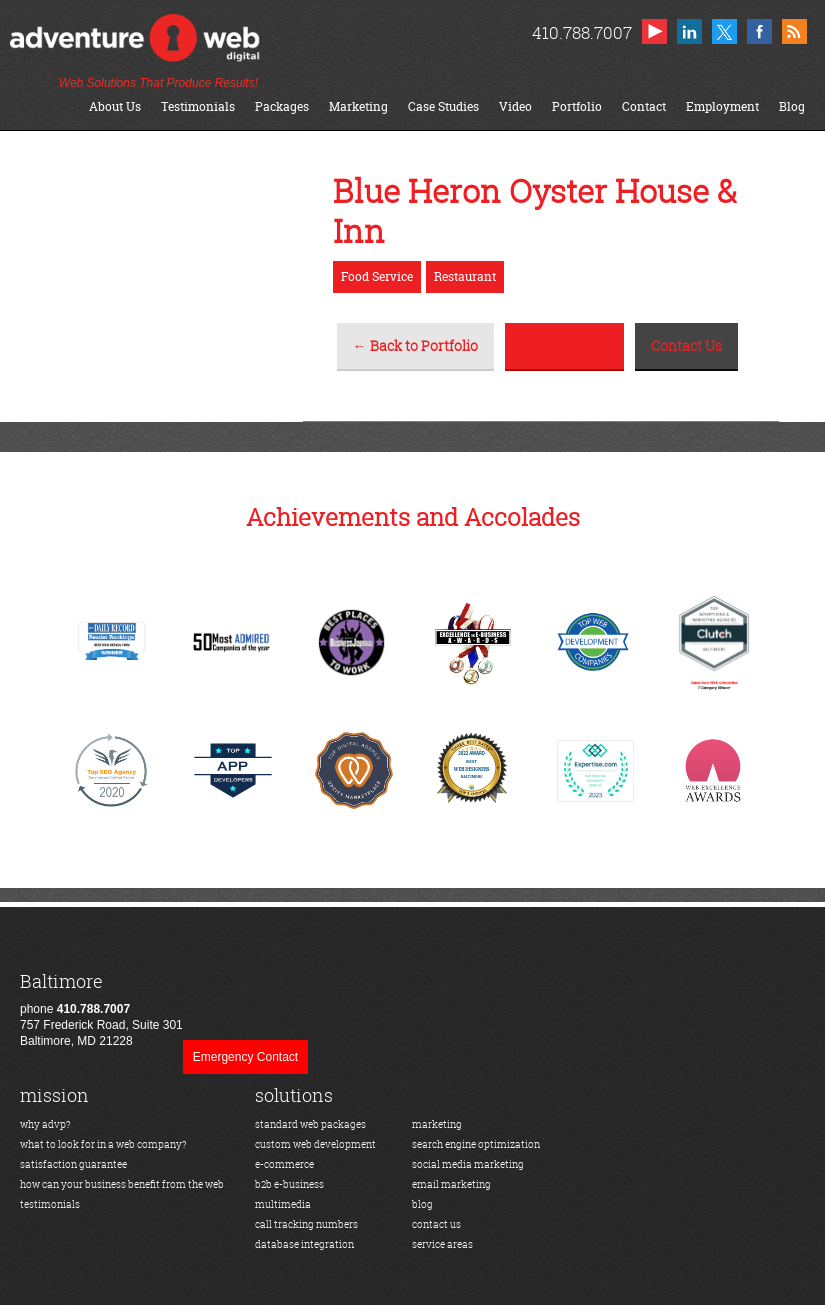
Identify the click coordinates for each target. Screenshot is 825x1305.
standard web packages (310, 1124)
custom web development (315, 1144)
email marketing (451, 1184)
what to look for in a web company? (103, 1144)
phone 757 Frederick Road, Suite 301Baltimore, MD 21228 (101, 1009)
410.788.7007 (581, 32)
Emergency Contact (245, 1057)
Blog (792, 106)
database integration (304, 1244)
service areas (442, 1244)
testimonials (50, 1204)
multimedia (283, 1204)
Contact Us (686, 345)
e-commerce (284, 1164)
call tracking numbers (306, 1224)
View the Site (564, 345)
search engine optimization (476, 1144)
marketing (437, 1124)
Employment (722, 106)
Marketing (358, 106)
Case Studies (443, 106)
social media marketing (468, 1164)
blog (422, 1204)
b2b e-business (289, 1184)
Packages (282, 106)
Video (515, 106)
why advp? (45, 1124)
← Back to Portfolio (415, 345)
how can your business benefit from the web (122, 1184)
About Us (115, 106)
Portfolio (577, 106)
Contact (644, 106)
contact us (436, 1224)
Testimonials (198, 106)
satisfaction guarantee (73, 1164)
